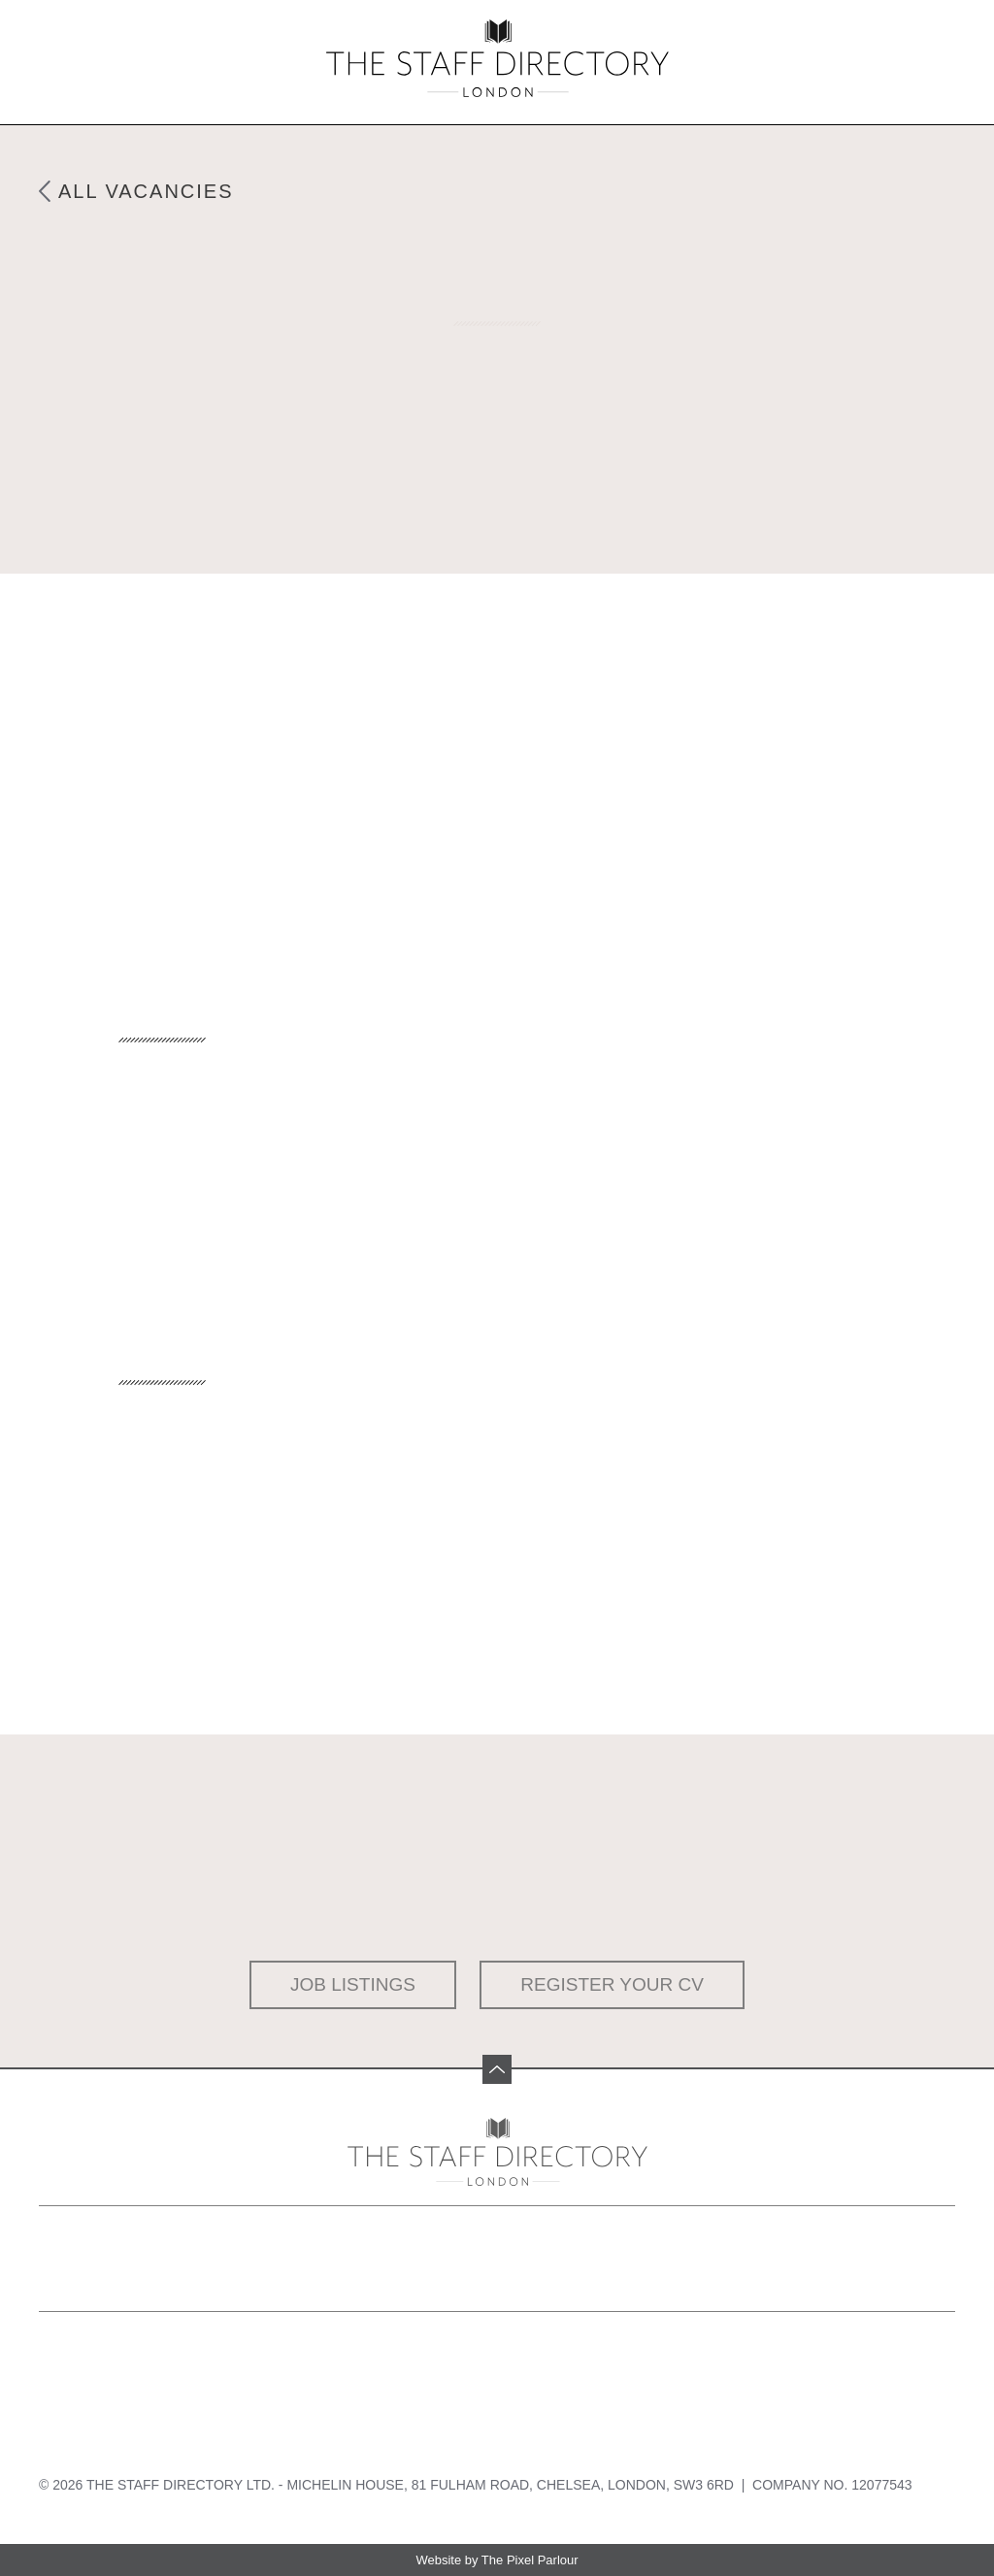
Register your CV (612, 1984)
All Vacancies (146, 191)
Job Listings (352, 1984)
